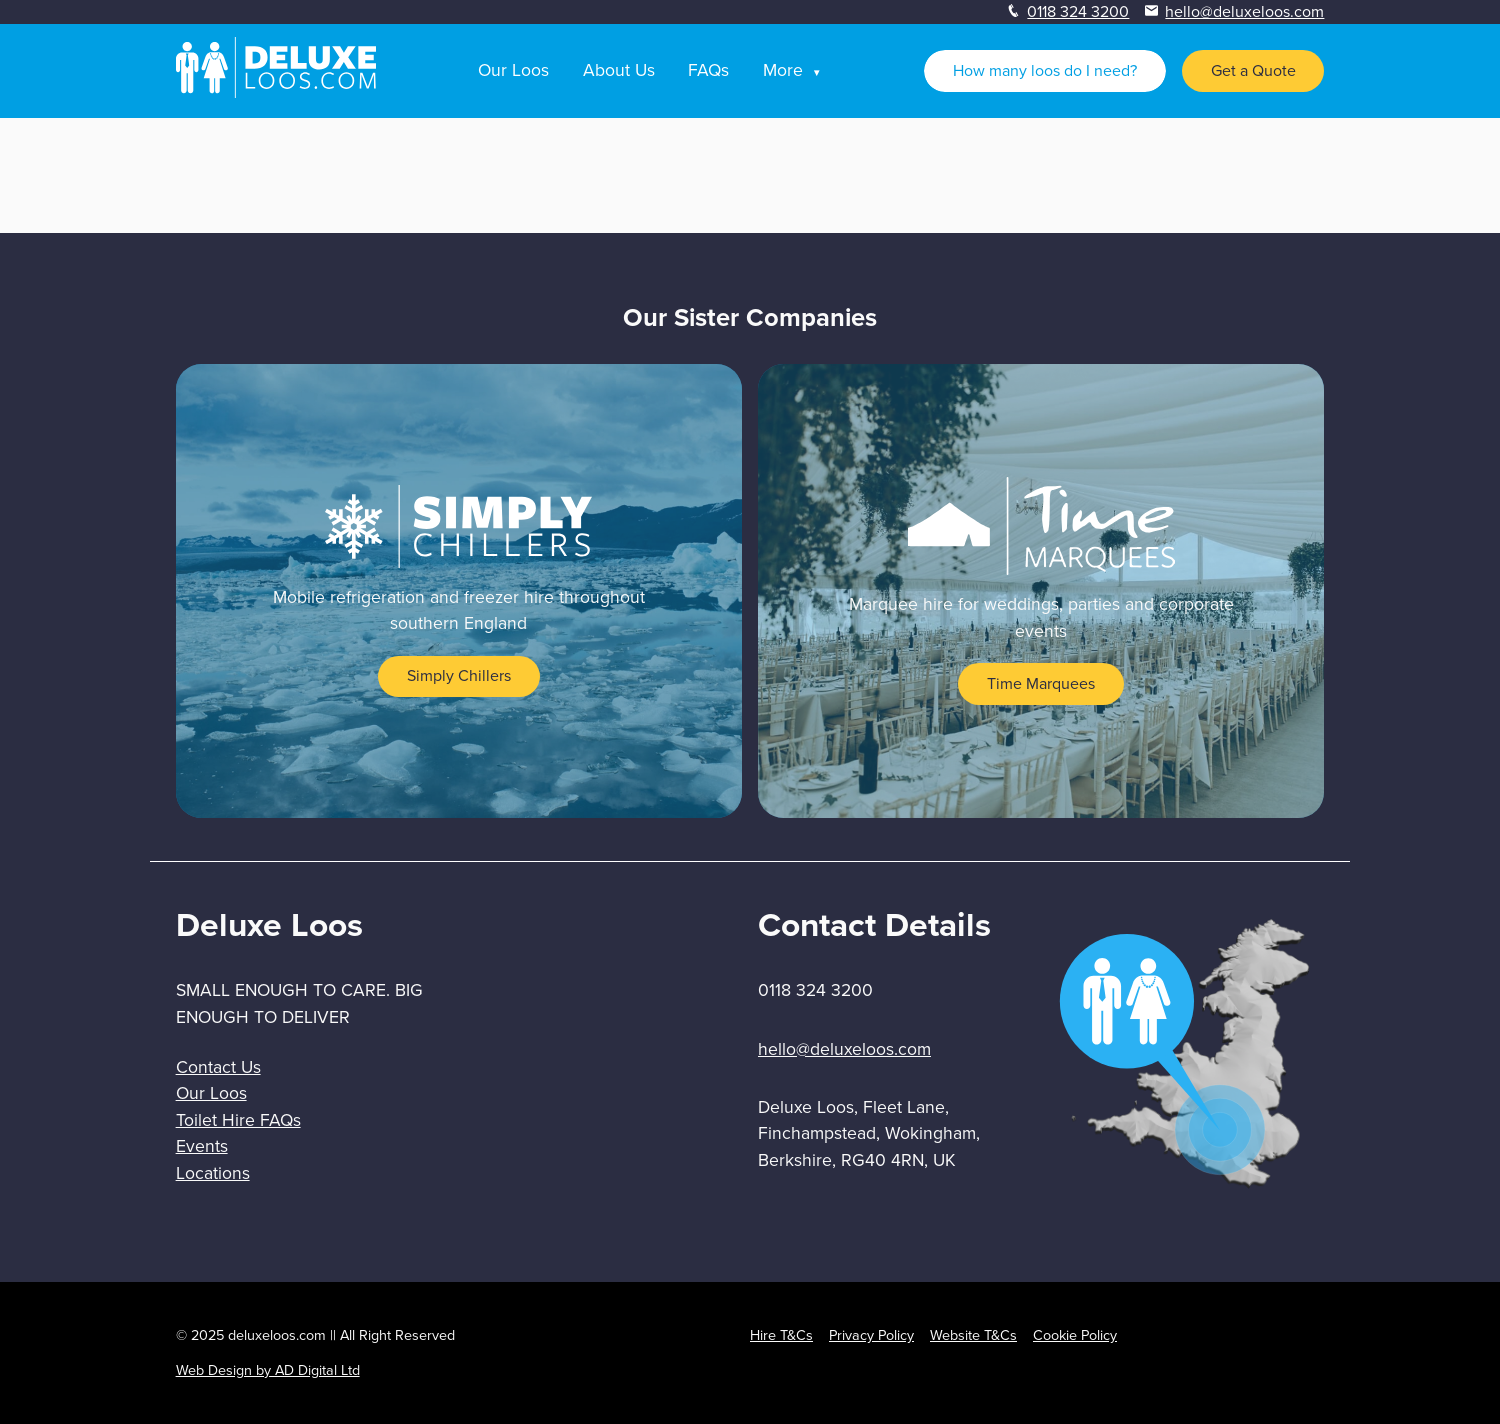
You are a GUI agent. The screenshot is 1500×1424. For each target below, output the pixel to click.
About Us (619, 70)
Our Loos (513, 70)
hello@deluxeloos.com (1244, 11)
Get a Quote (1253, 70)
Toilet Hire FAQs (238, 1120)
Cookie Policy (1075, 1335)
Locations (213, 1173)
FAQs (708, 70)
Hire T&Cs (781, 1335)
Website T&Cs (973, 1335)
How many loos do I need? (1045, 70)
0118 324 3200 (1078, 11)
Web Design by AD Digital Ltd (268, 1370)
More (783, 70)
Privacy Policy (871, 1335)
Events (202, 1146)
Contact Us (218, 1067)
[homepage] (276, 92)
